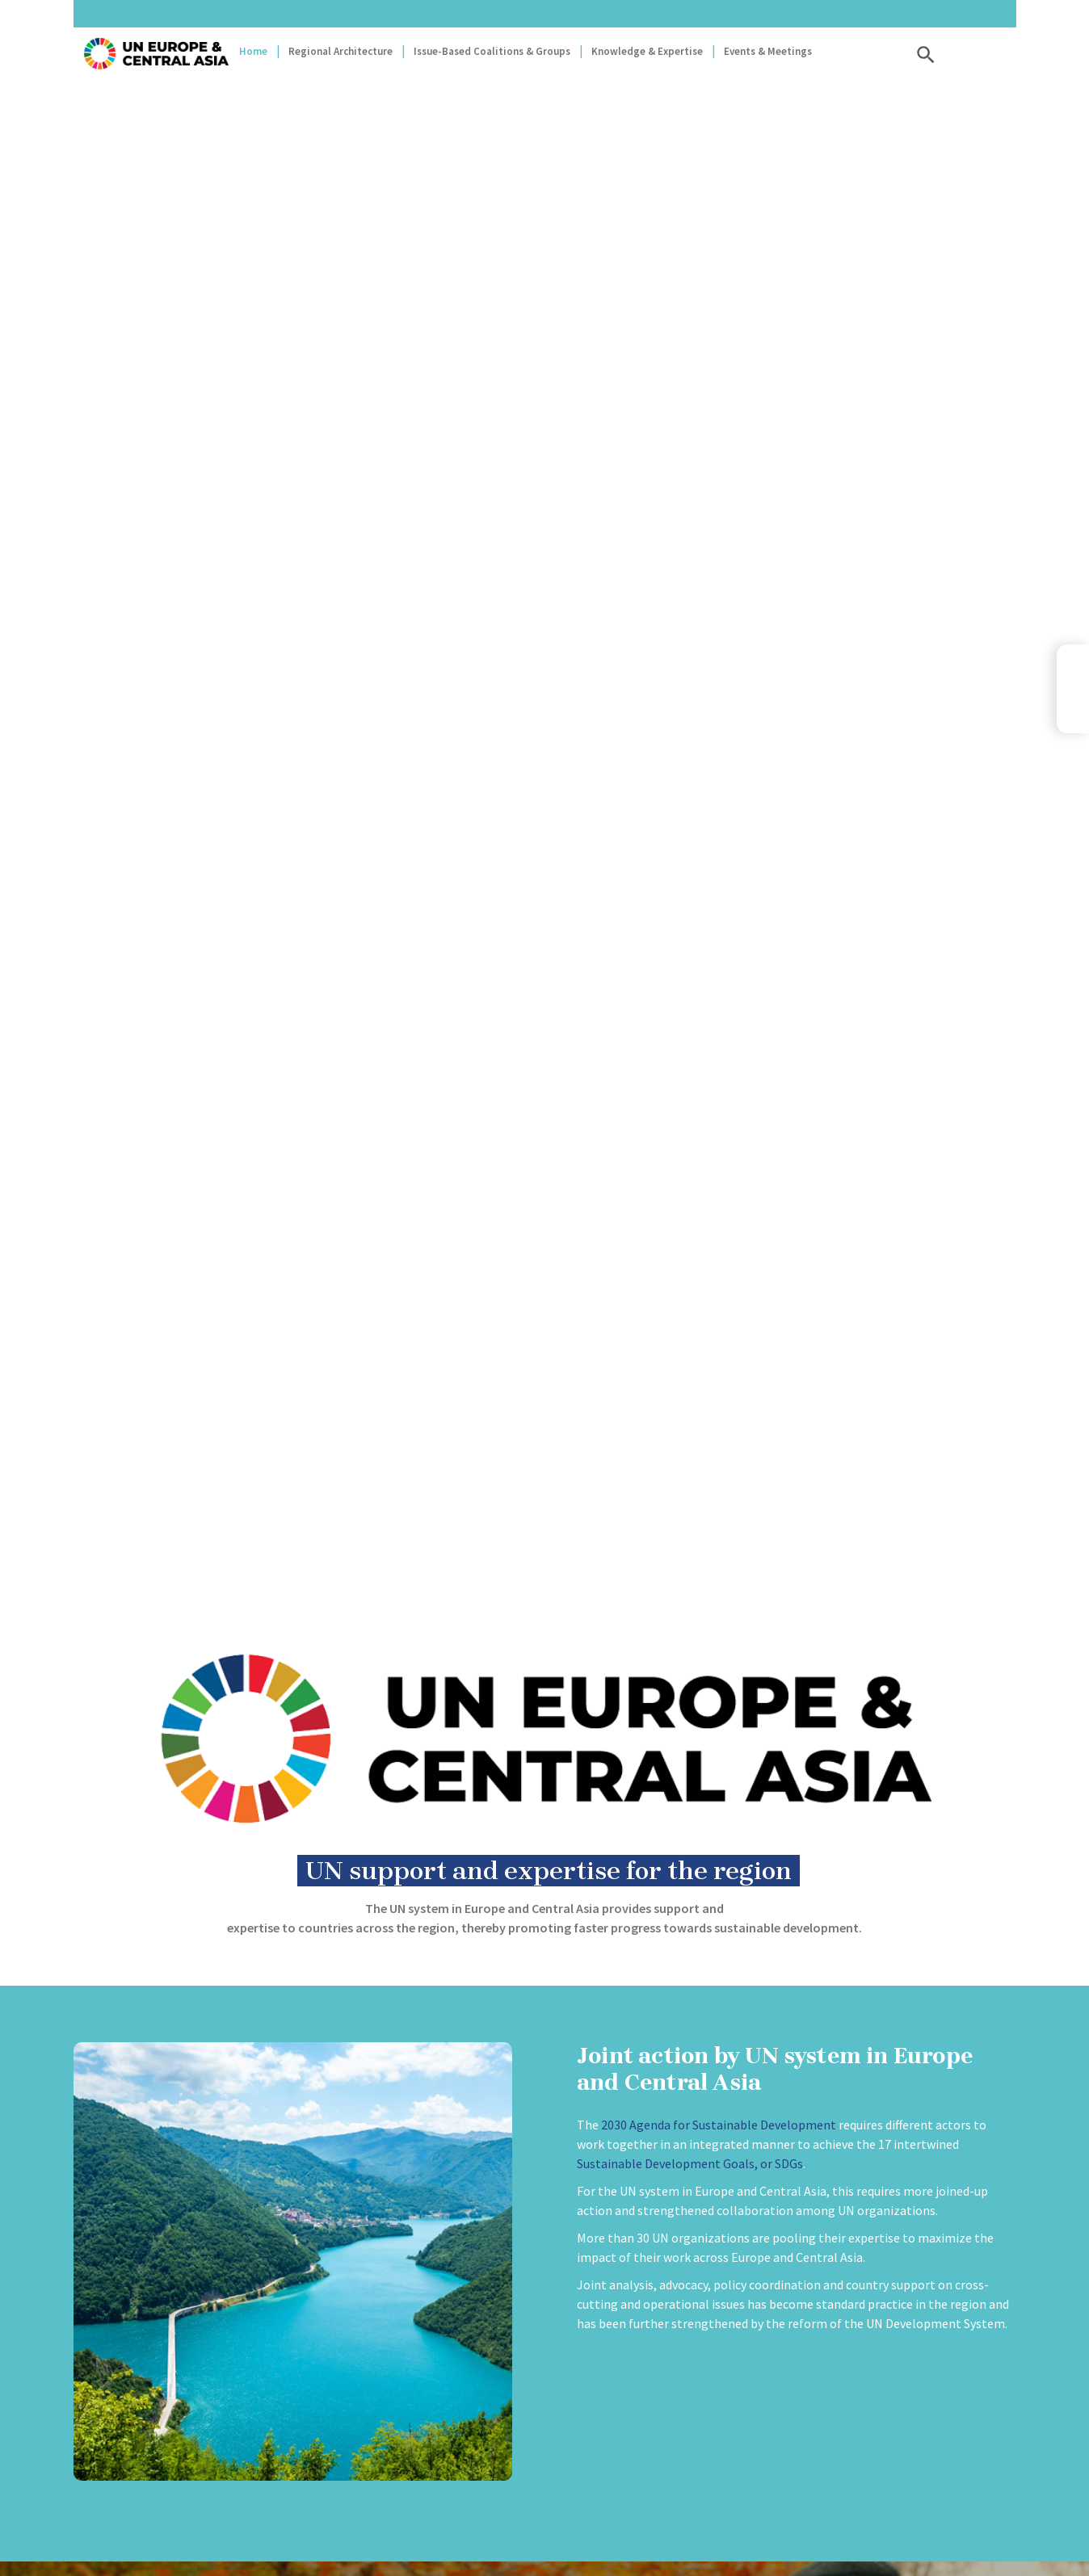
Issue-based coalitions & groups (492, 51)
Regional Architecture (340, 51)
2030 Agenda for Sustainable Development (718, 2125)
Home (253, 51)
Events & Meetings (768, 51)
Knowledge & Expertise (647, 51)
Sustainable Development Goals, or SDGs (690, 2163)
